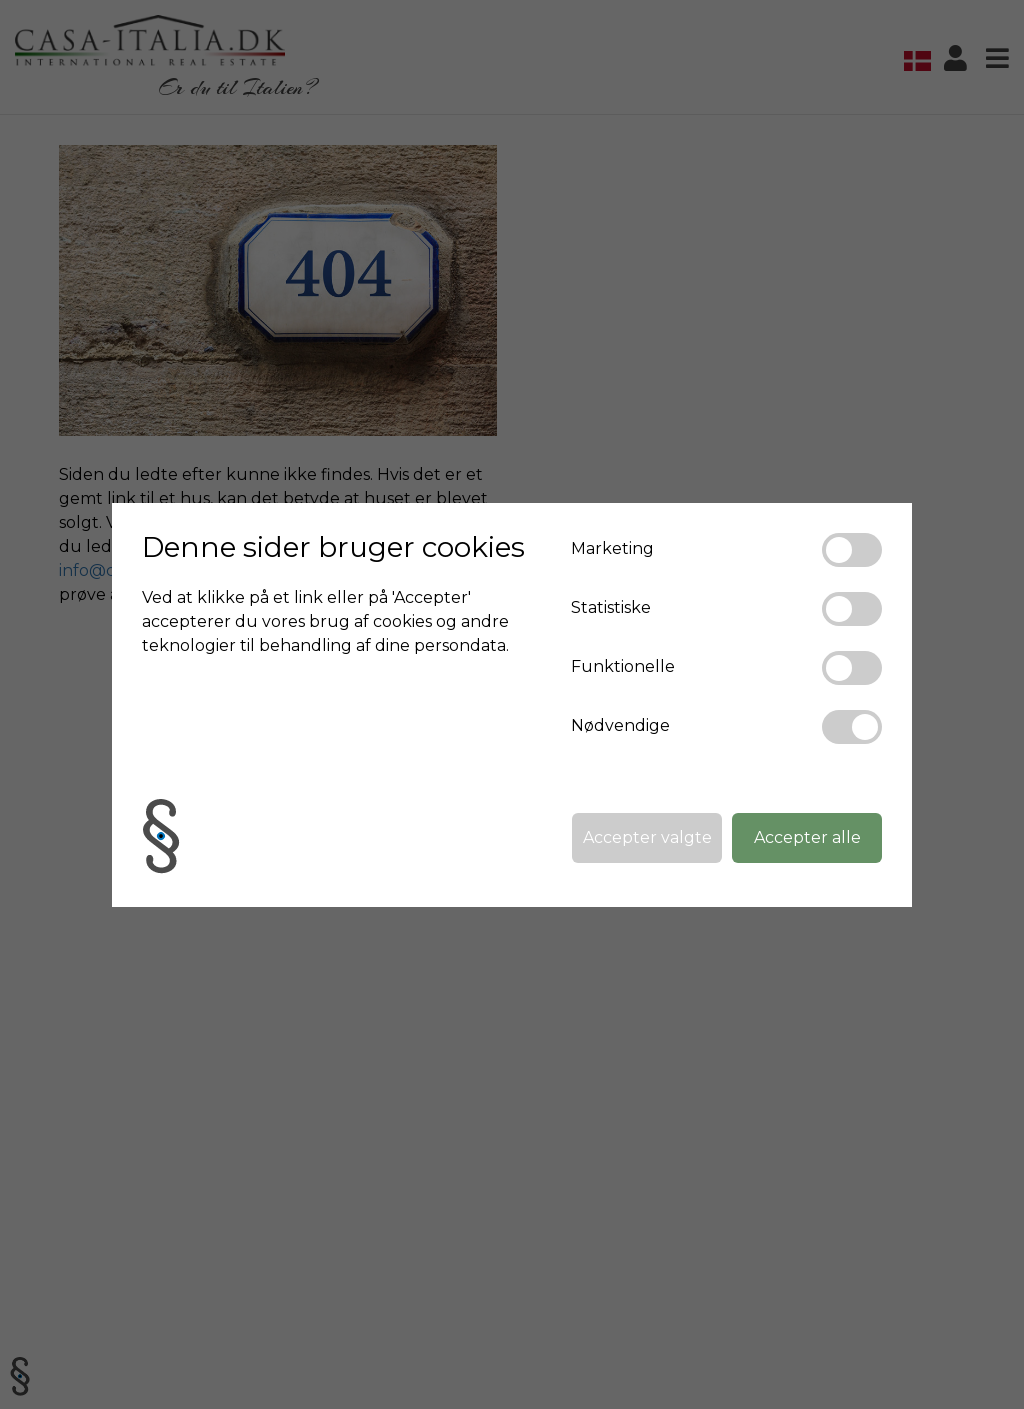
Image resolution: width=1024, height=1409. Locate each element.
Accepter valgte (647, 837)
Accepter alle (807, 837)
